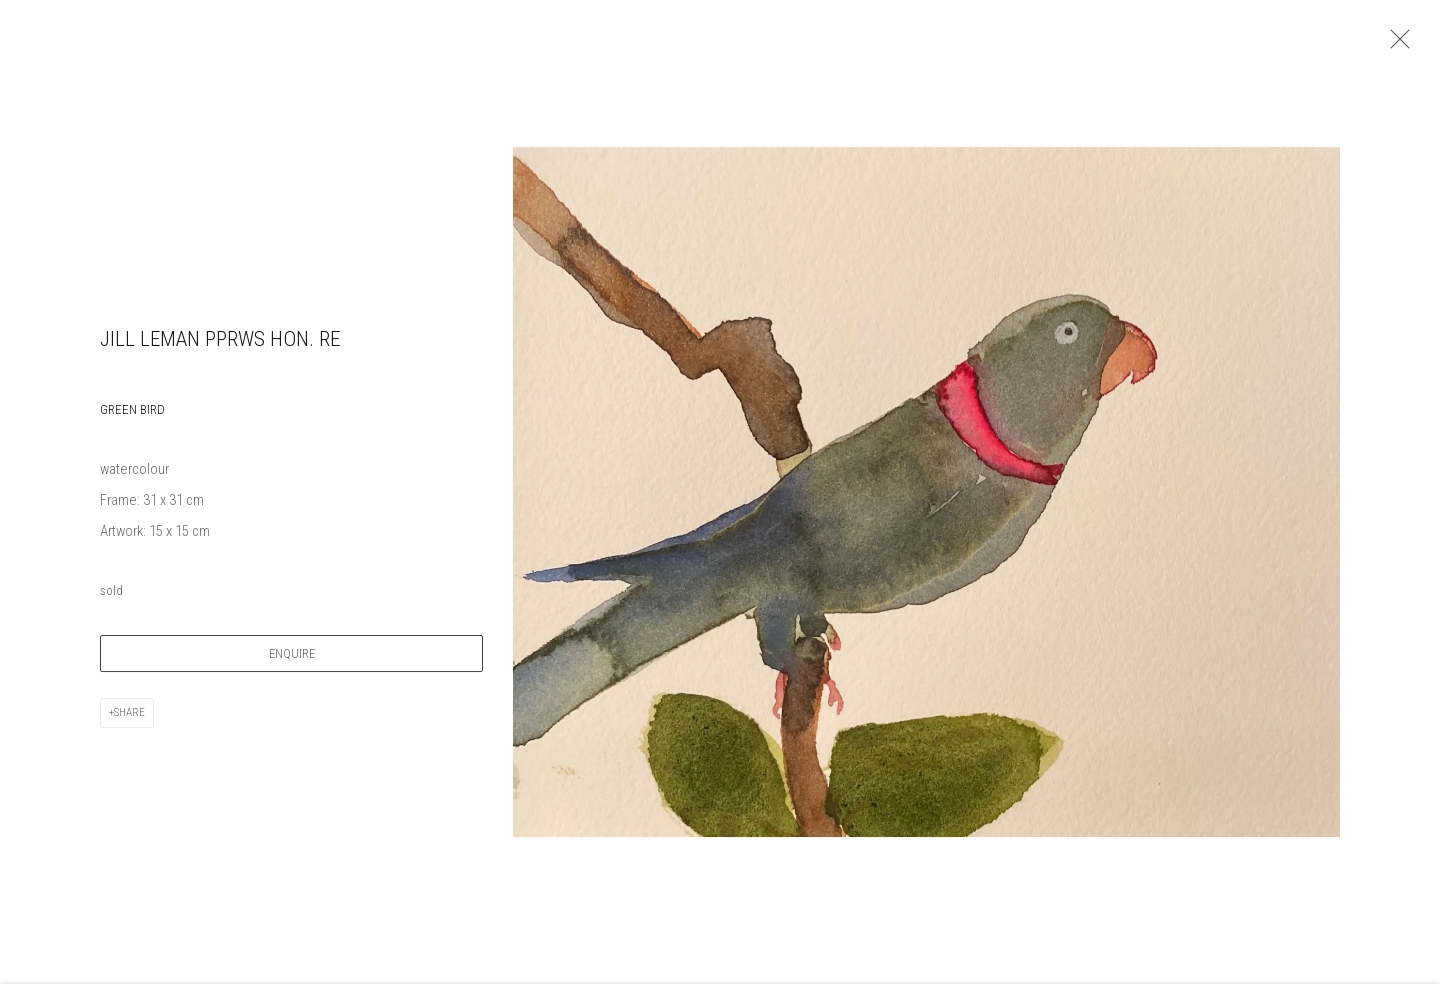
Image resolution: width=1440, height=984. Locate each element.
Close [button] (1400, 45)
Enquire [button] (292, 662)
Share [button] (129, 721)
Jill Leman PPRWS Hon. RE (220, 347)
